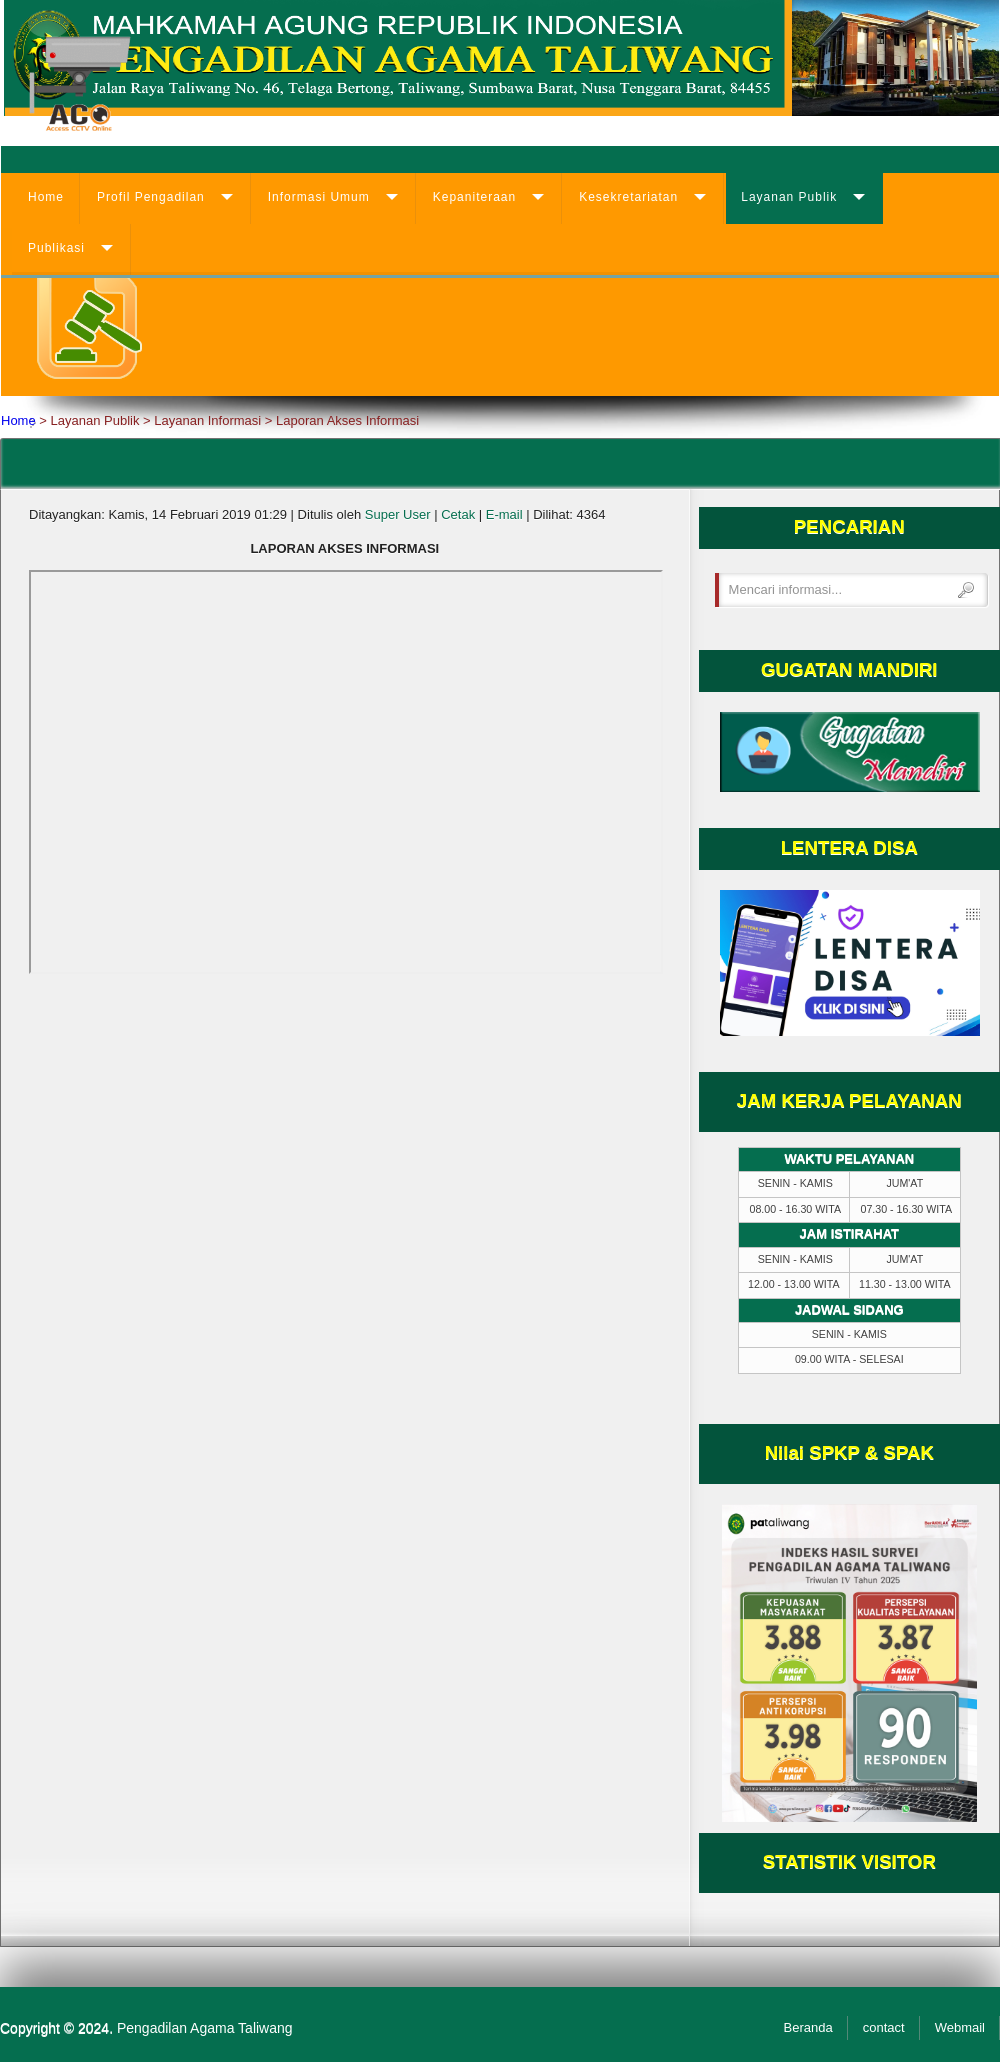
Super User (398, 514)
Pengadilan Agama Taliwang (205, 2028)
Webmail (960, 2027)
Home (46, 197)
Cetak (458, 514)
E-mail (504, 514)
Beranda (808, 2027)
